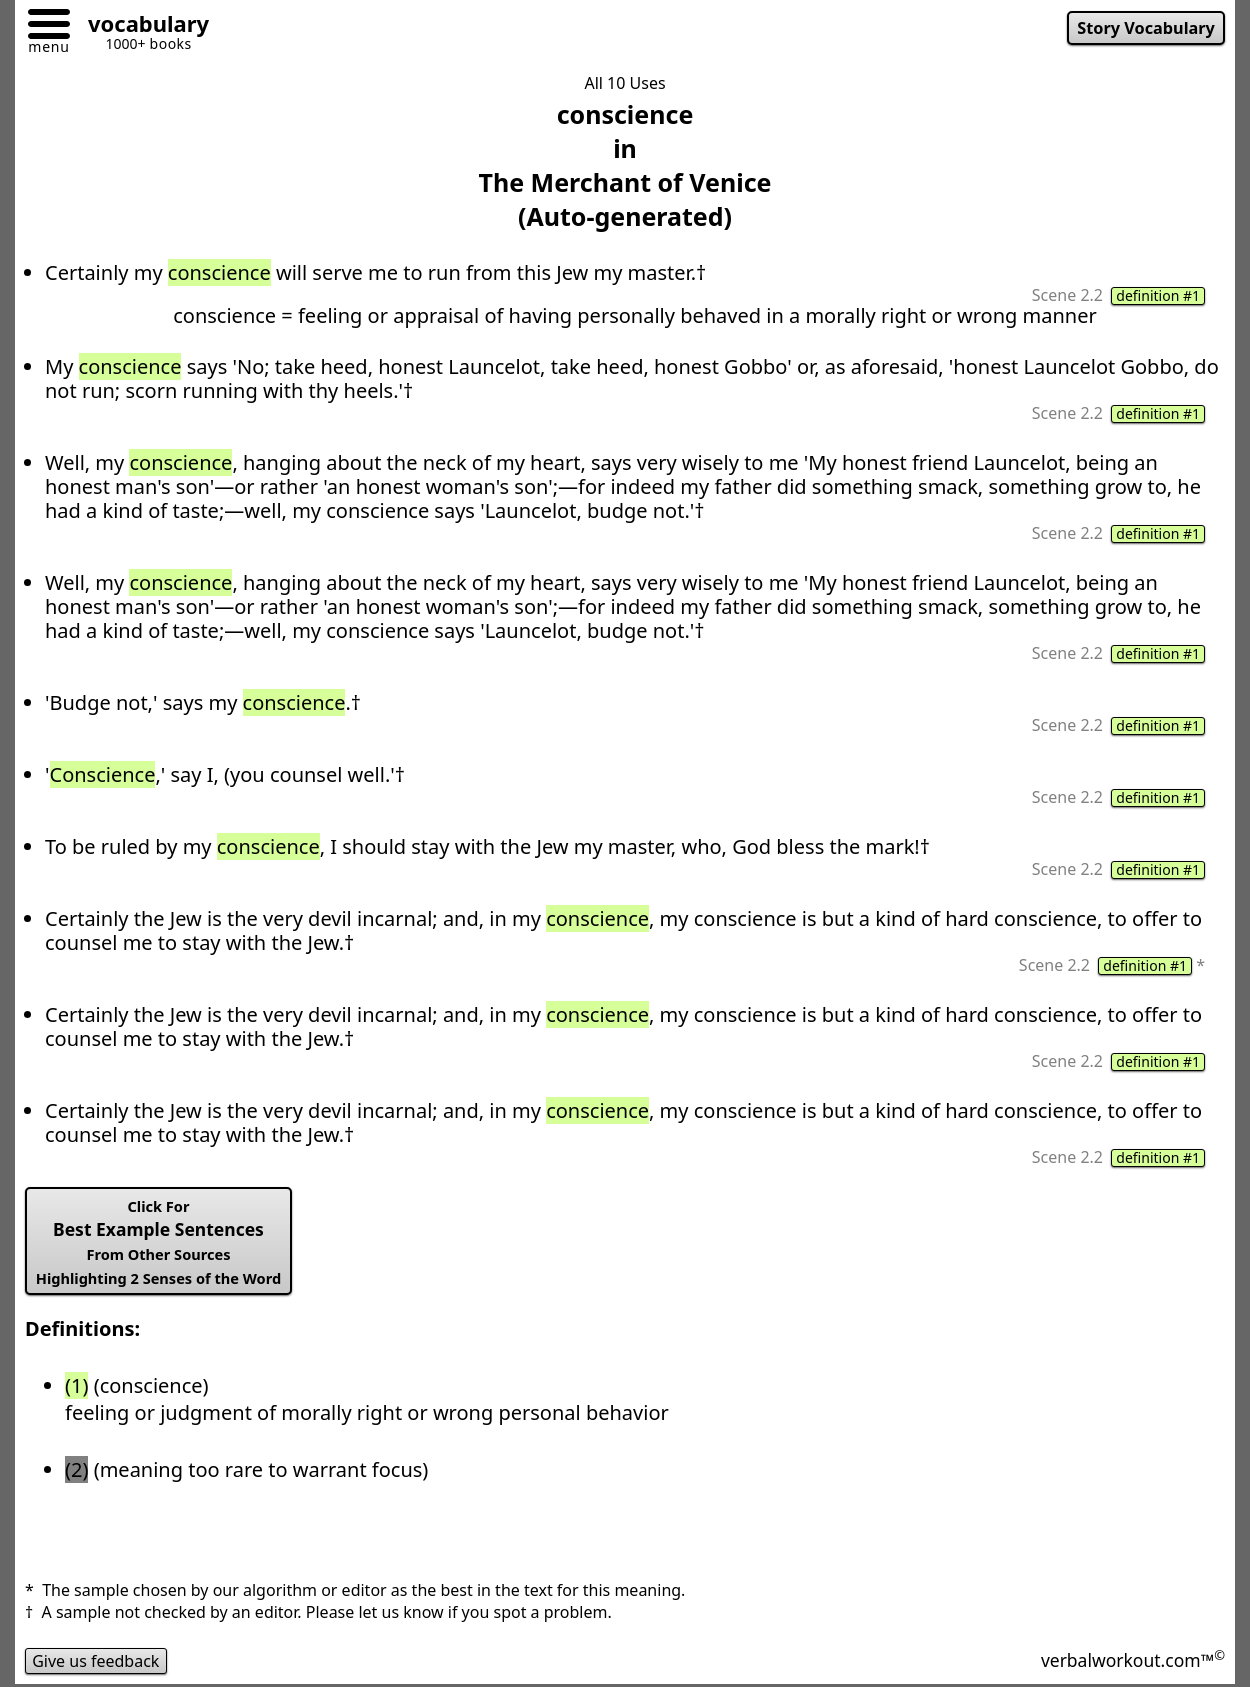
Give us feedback (96, 1661)
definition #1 (1158, 296)
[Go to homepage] (141, 26)
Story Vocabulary (1146, 28)
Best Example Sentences (158, 1242)
